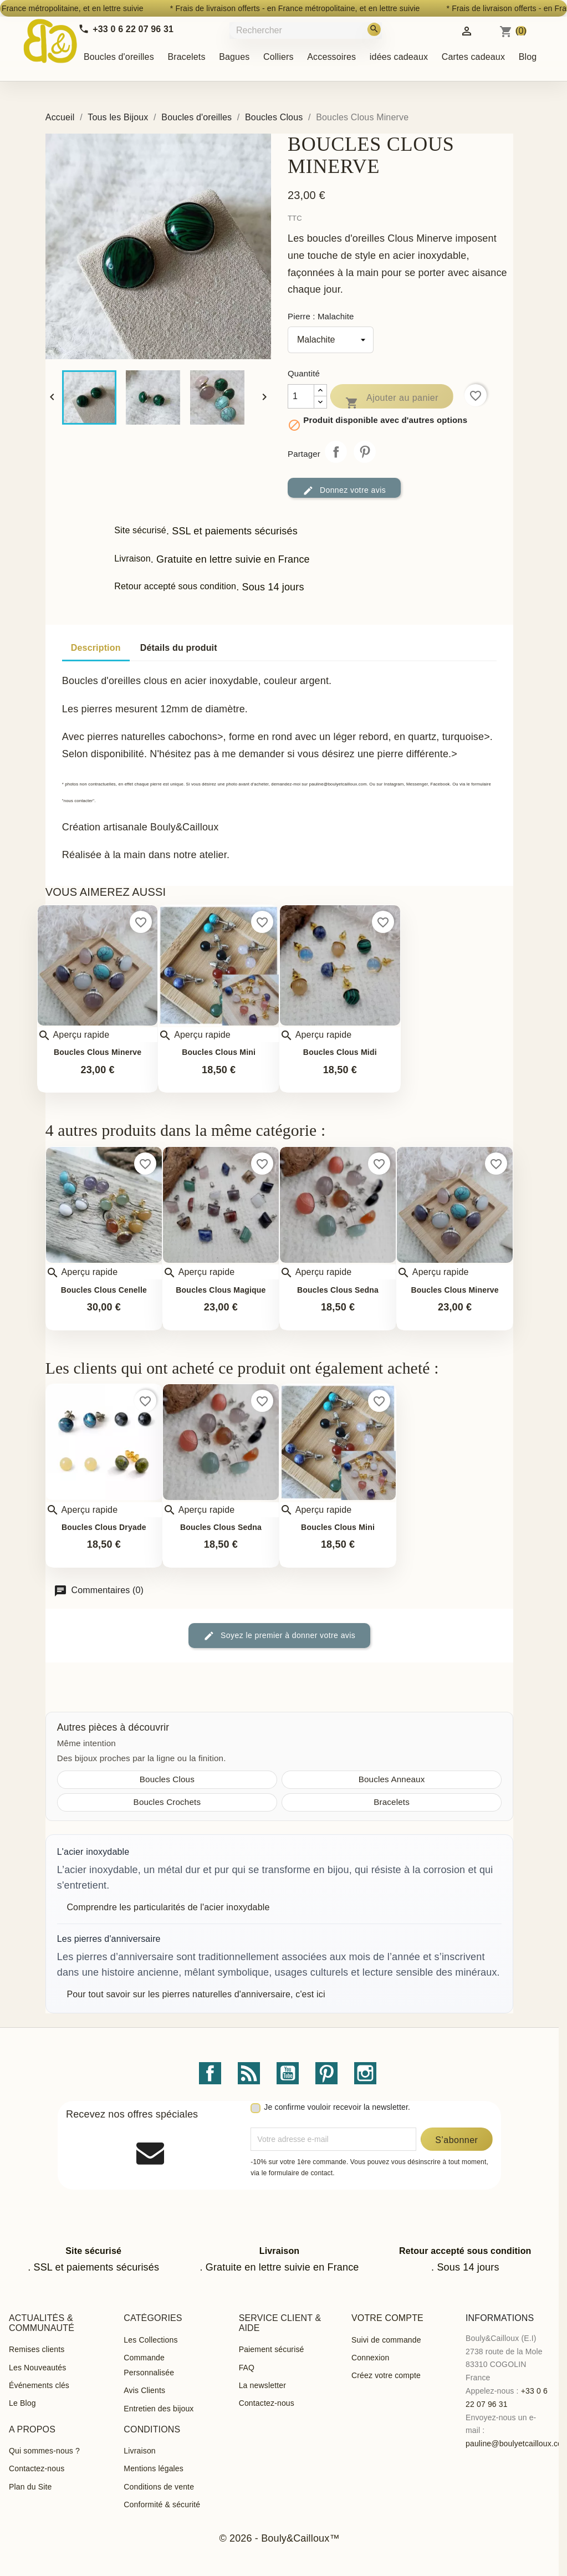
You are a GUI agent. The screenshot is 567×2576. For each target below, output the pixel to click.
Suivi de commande (386, 2339)
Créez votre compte (386, 2375)
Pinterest (365, 452)
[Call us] (125, 29)
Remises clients (36, 2349)
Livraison (139, 2450)
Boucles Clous (167, 1779)
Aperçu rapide (73, 1035)
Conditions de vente (159, 2486)
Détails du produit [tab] (178, 647)
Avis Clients (144, 2390)
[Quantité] (301, 396)
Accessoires (331, 57)
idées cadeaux (399, 57)
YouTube (288, 2073)
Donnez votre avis (344, 490)
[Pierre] (331, 340)
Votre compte (387, 2318)
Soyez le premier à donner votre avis (279, 1635)
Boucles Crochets (167, 1802)
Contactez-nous (266, 2403)
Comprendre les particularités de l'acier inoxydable (168, 1907)
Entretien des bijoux (158, 2408)
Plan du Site (30, 2486)
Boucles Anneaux (392, 1779)
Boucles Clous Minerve (97, 1052)
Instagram (365, 2073)
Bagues (234, 57)
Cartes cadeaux (473, 57)
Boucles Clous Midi (340, 1052)
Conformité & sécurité (162, 2504)
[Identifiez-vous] (466, 30)
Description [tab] (96, 647)
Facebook (210, 2073)
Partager (336, 452)
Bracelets (186, 57)
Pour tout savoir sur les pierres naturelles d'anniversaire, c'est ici (196, 1994)
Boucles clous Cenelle (104, 1290)
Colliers (278, 57)
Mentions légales (153, 2468)
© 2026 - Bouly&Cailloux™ (279, 2538)
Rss (249, 2073)
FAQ (247, 2367)
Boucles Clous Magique (220, 1290)
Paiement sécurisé (271, 2349)
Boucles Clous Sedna (338, 1290)
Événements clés (39, 2385)
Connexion (370, 2357)
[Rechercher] (306, 30)
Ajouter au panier (391, 400)
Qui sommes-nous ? (44, 2450)
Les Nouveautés (37, 2367)
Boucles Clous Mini (219, 1052)
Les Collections (150, 2339)
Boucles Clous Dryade (104, 1527)
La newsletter (262, 2385)
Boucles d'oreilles (119, 57)
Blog (528, 57)
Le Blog (22, 2403)
